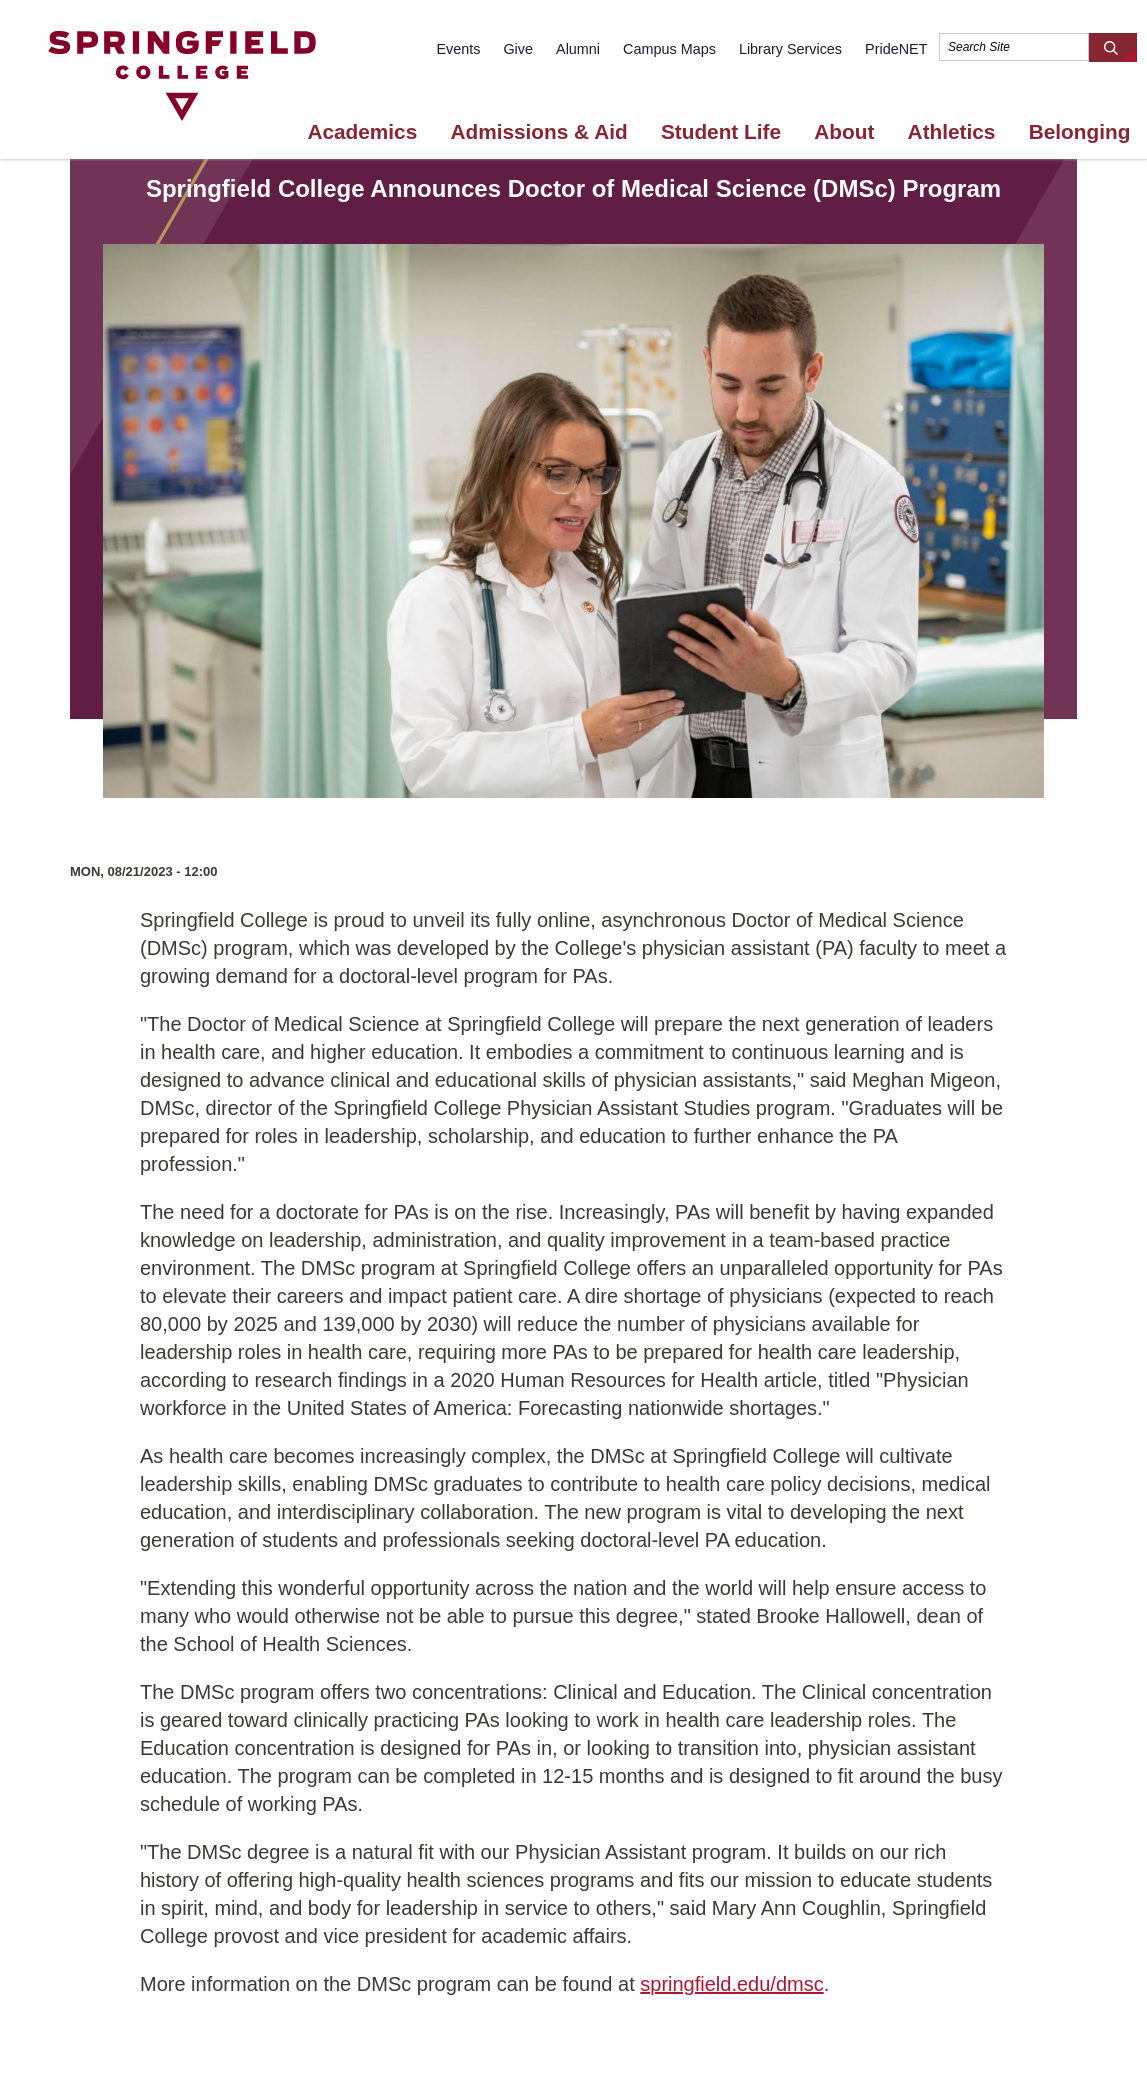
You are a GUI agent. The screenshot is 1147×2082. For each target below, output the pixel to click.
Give (518, 49)
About (844, 131)
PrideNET (896, 49)
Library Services (790, 49)
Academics (362, 131)
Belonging (1080, 131)
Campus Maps (669, 49)
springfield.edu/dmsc (731, 1984)
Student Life (721, 131)
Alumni (578, 49)
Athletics (952, 131)
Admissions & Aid (538, 131)
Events (458, 49)
